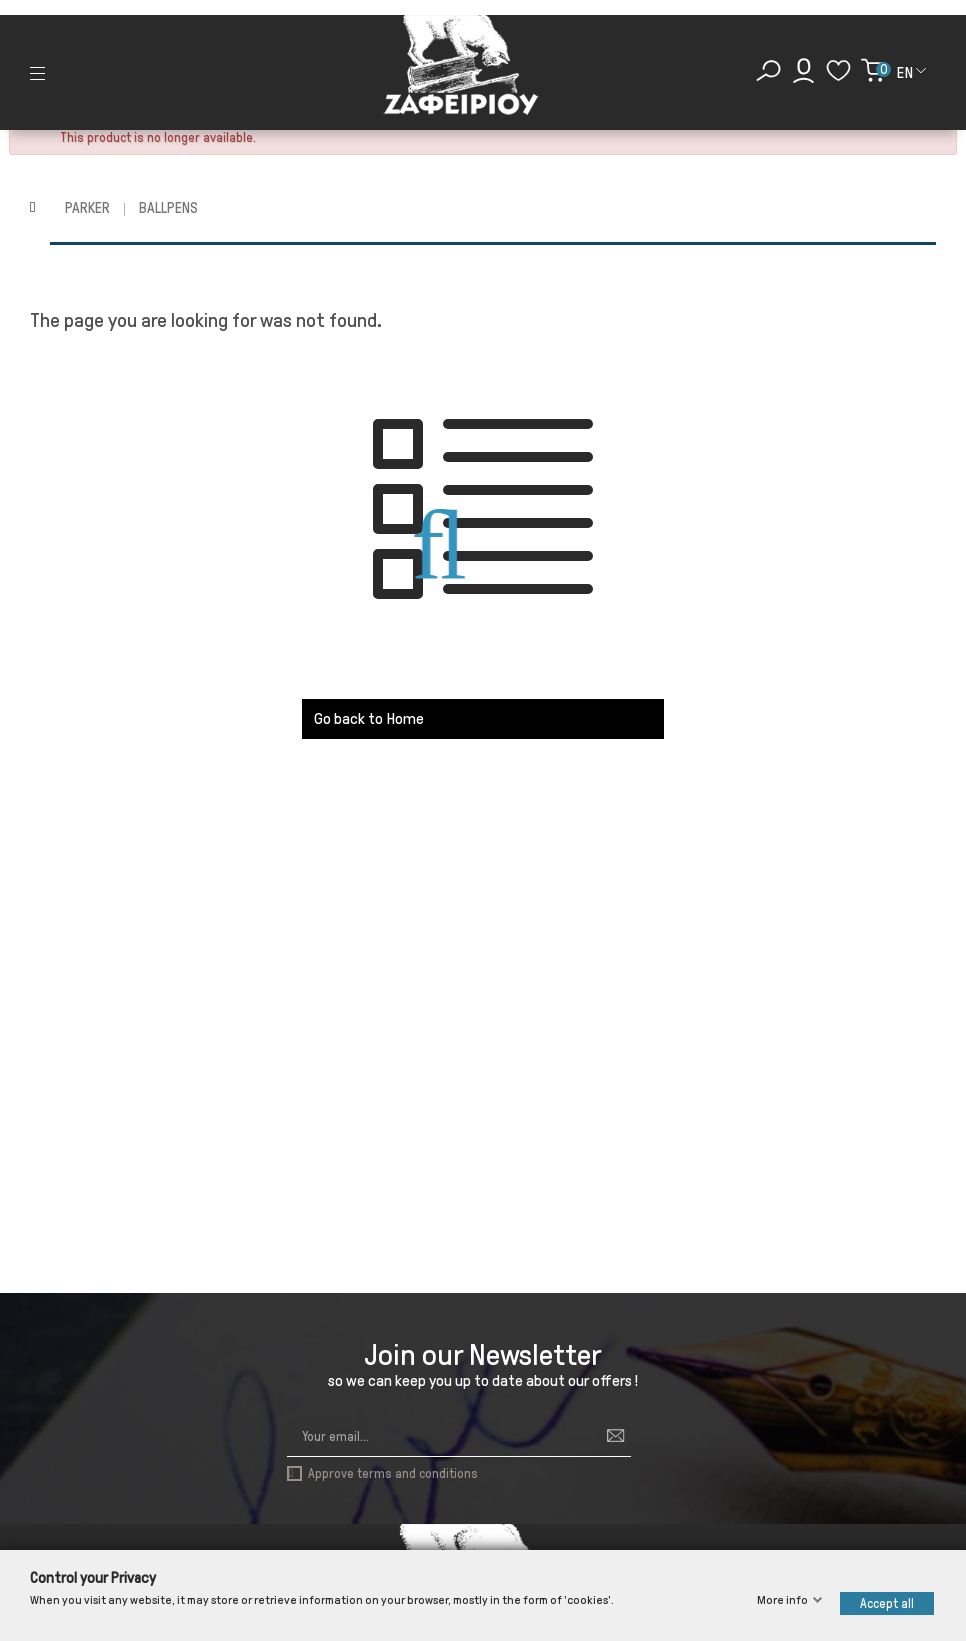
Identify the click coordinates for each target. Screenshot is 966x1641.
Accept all (887, 1603)
